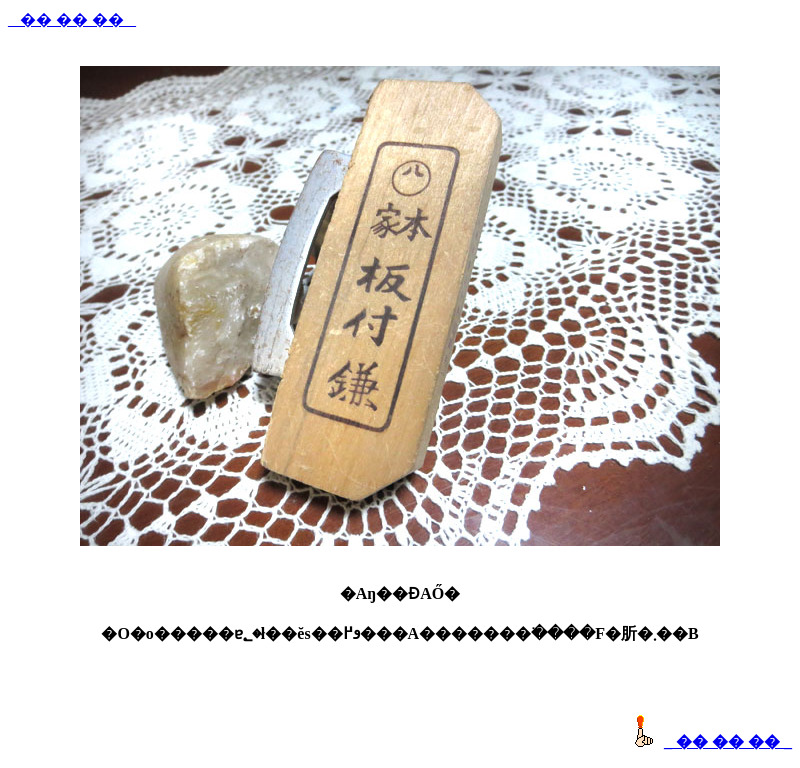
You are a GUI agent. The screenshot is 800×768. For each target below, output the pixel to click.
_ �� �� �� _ (72, 19)
